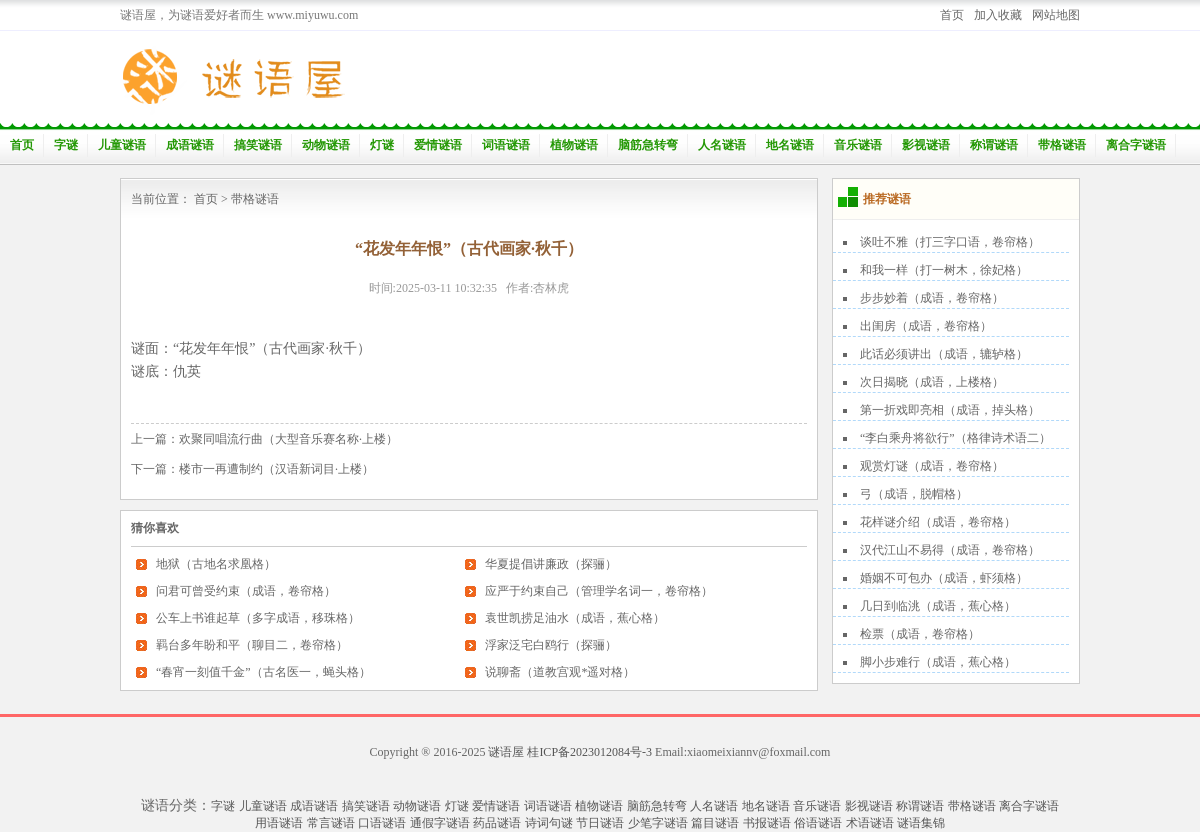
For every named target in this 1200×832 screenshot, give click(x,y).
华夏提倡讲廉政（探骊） (551, 564)
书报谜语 (767, 823)
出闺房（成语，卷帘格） (926, 326)
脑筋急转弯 (648, 145)
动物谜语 (326, 145)
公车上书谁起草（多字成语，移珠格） (258, 618)
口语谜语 (382, 823)
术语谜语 (870, 823)
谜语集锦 (921, 823)
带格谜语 (1062, 145)
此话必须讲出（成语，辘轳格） (944, 354)
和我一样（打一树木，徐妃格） (944, 270)
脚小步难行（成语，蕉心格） (938, 662)
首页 (952, 15)
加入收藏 (998, 15)
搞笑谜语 (258, 145)
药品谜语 (497, 823)
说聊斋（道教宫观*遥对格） (560, 672)
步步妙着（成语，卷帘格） (932, 298)
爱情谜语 (438, 145)
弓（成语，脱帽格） (914, 494)
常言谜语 (331, 823)
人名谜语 (722, 145)
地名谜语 (790, 145)
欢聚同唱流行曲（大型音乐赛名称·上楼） (288, 439)
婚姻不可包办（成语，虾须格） (944, 578)
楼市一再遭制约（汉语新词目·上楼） (276, 469)
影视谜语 (926, 145)
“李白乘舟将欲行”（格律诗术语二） (955, 438)
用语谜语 (279, 823)
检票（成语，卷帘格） (920, 634)
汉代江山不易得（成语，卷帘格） (950, 550)
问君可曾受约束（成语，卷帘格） (246, 591)
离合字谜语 (1136, 145)
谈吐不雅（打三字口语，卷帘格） (950, 242)
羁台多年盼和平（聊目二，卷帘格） (252, 645)
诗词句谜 (549, 823)
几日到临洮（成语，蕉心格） (938, 606)
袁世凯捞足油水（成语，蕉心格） (575, 618)
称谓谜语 (994, 145)
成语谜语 (190, 145)
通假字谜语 (440, 823)
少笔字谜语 (658, 823)
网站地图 (1056, 15)
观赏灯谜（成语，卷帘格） (932, 466)
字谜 (66, 145)
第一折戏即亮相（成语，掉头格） (950, 410)
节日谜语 (600, 823)
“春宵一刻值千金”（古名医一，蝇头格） (263, 672)
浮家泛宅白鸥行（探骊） (551, 645)
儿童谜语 (122, 145)
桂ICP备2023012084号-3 (589, 752)
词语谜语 (506, 145)
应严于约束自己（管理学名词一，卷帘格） (599, 591)
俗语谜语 (818, 823)
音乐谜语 (858, 145)
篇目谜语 (715, 823)
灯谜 (382, 145)
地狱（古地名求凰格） (216, 564)
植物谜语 (574, 145)
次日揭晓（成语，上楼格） (932, 382)
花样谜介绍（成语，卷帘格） (938, 522)
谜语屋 (506, 752)
